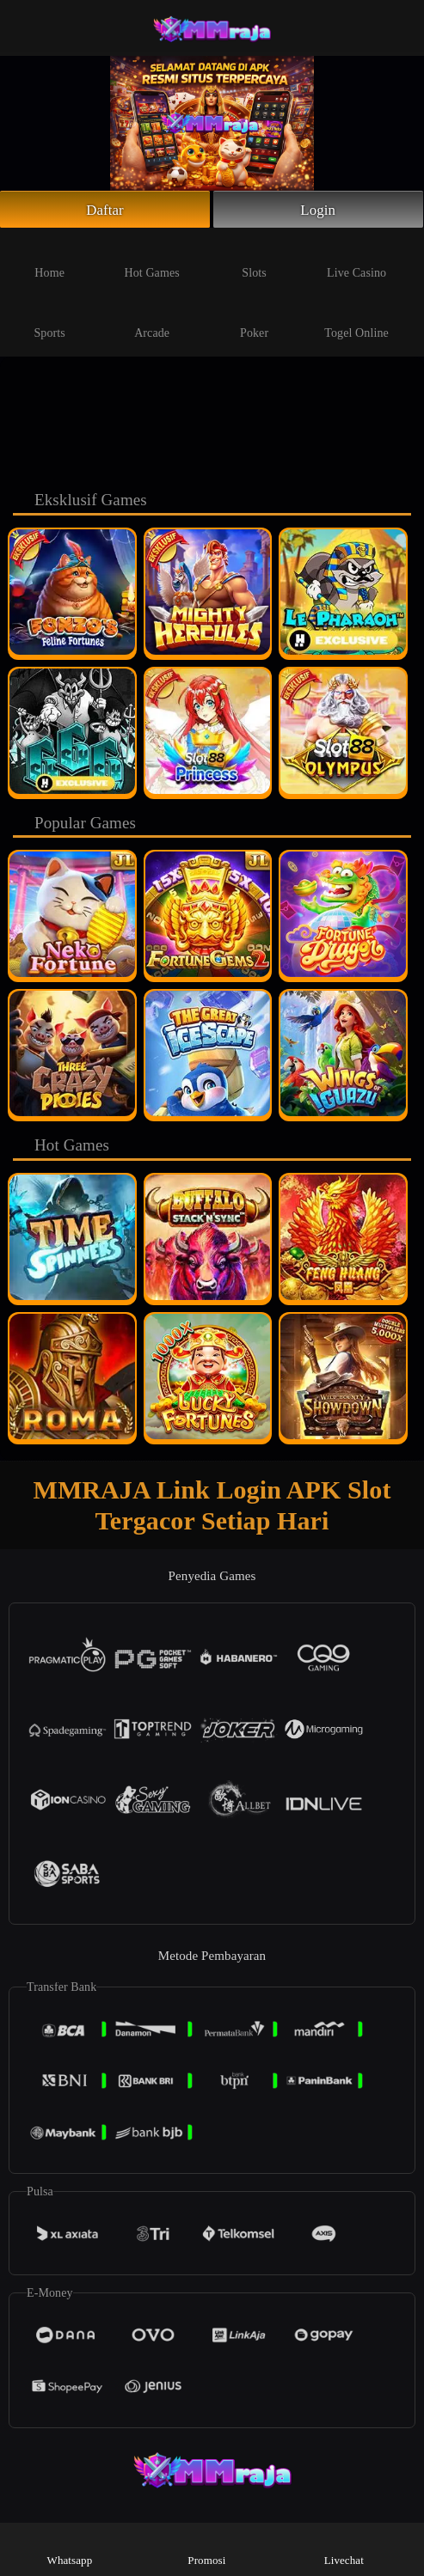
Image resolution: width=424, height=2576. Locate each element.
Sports (49, 321)
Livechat (344, 2548)
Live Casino (356, 261)
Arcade (151, 321)
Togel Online (356, 321)
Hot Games (152, 261)
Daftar (105, 210)
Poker (254, 321)
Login (318, 210)
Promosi (206, 2548)
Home (49, 261)
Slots (254, 261)
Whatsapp (70, 2548)
